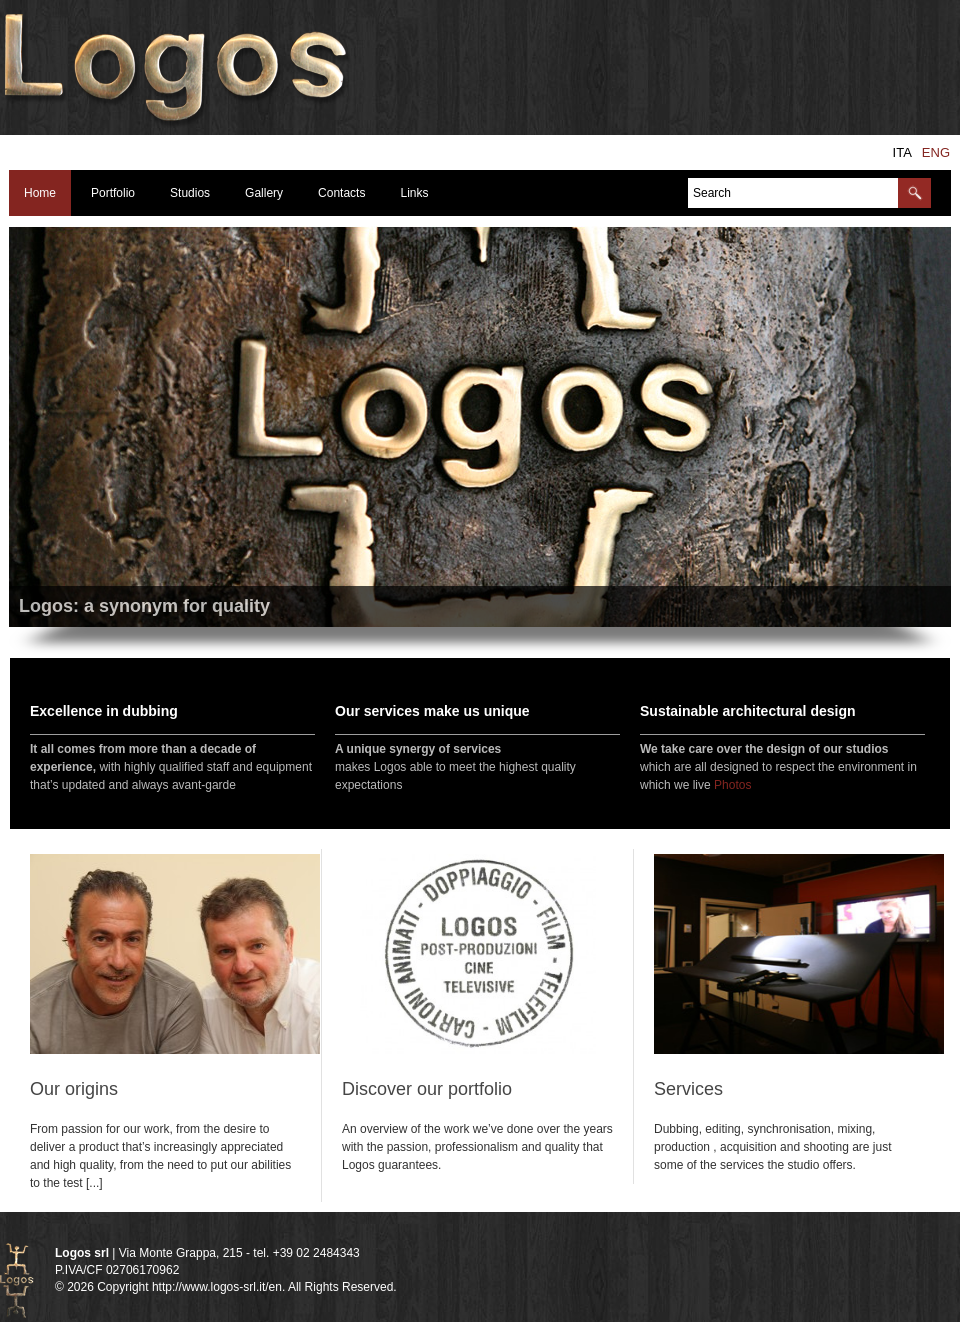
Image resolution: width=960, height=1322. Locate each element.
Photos (732, 785)
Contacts (341, 193)
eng (936, 152)
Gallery (264, 193)
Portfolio (113, 193)
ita (902, 152)
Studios (190, 193)
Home (40, 193)
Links (414, 193)
